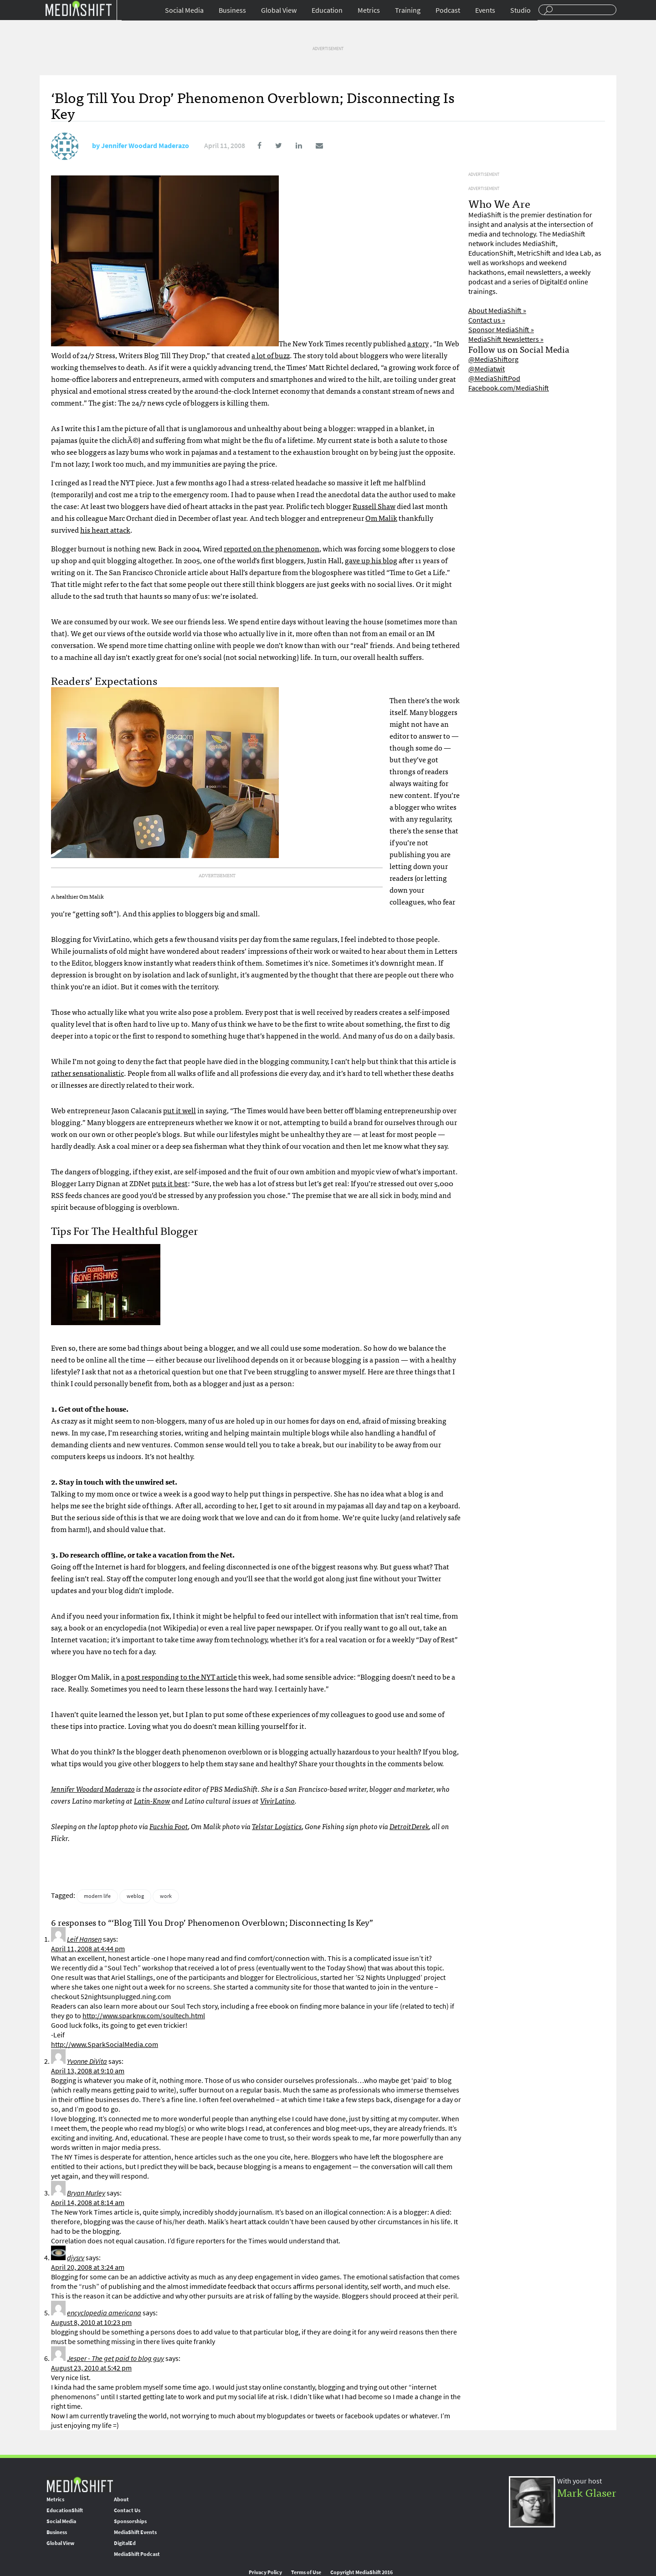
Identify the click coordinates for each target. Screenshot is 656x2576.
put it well (179, 1110)
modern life (97, 1896)
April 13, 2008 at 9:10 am (87, 2071)
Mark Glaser (586, 2492)
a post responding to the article (179, 1676)
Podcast (448, 10)
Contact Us (127, 2510)
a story (418, 343)
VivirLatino (277, 1800)
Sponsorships (130, 2521)
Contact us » (486, 320)
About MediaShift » (497, 310)
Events (485, 10)
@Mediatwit (486, 369)
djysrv (75, 2257)
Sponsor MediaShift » (501, 329)
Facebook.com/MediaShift (508, 388)
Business (232, 10)
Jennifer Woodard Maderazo (145, 145)
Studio (520, 10)
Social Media (184, 10)
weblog (135, 1896)
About (121, 2499)
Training (407, 10)
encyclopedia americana (104, 2313)
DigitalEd (125, 2543)
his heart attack (105, 529)
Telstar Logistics (277, 1826)
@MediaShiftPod (494, 378)
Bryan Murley (86, 2193)
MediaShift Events (135, 2532)
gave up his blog (371, 560)
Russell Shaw (374, 506)
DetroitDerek (409, 1826)
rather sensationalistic (87, 1073)
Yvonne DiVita (87, 2061)
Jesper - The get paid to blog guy (115, 2358)
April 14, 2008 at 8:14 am (87, 2202)
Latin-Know (152, 1800)
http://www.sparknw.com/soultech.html (143, 2016)
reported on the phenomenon (271, 548)
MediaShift (79, 2484)
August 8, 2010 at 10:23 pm (91, 2322)
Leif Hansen (84, 1939)
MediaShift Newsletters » (505, 339)
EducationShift (64, 2510)
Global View (279, 10)
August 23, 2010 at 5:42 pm (91, 2368)
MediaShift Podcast (137, 2554)
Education (327, 10)
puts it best (170, 1183)
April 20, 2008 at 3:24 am (87, 2267)
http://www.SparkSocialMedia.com (104, 2044)
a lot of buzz (270, 355)
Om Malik (381, 518)
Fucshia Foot (168, 1826)
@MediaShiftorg (493, 359)
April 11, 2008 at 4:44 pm (88, 1949)
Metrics (369, 10)
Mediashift (78, 8)
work (166, 1896)
